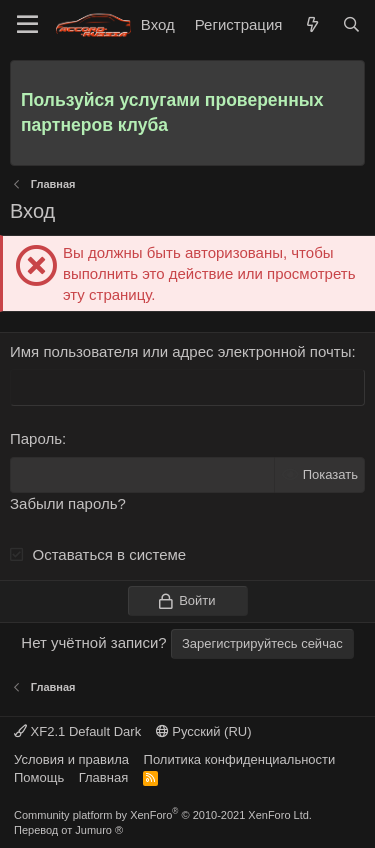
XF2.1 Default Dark (77, 731)
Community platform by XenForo (163, 815)
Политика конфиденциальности (240, 759)
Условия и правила (71, 759)
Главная (103, 777)
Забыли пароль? (68, 503)
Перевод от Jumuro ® (68, 830)
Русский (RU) (204, 731)
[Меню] (27, 25)
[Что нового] (311, 24)
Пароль (36, 438)
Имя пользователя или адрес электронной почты (180, 351)
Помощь (39, 777)
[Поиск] (351, 24)
